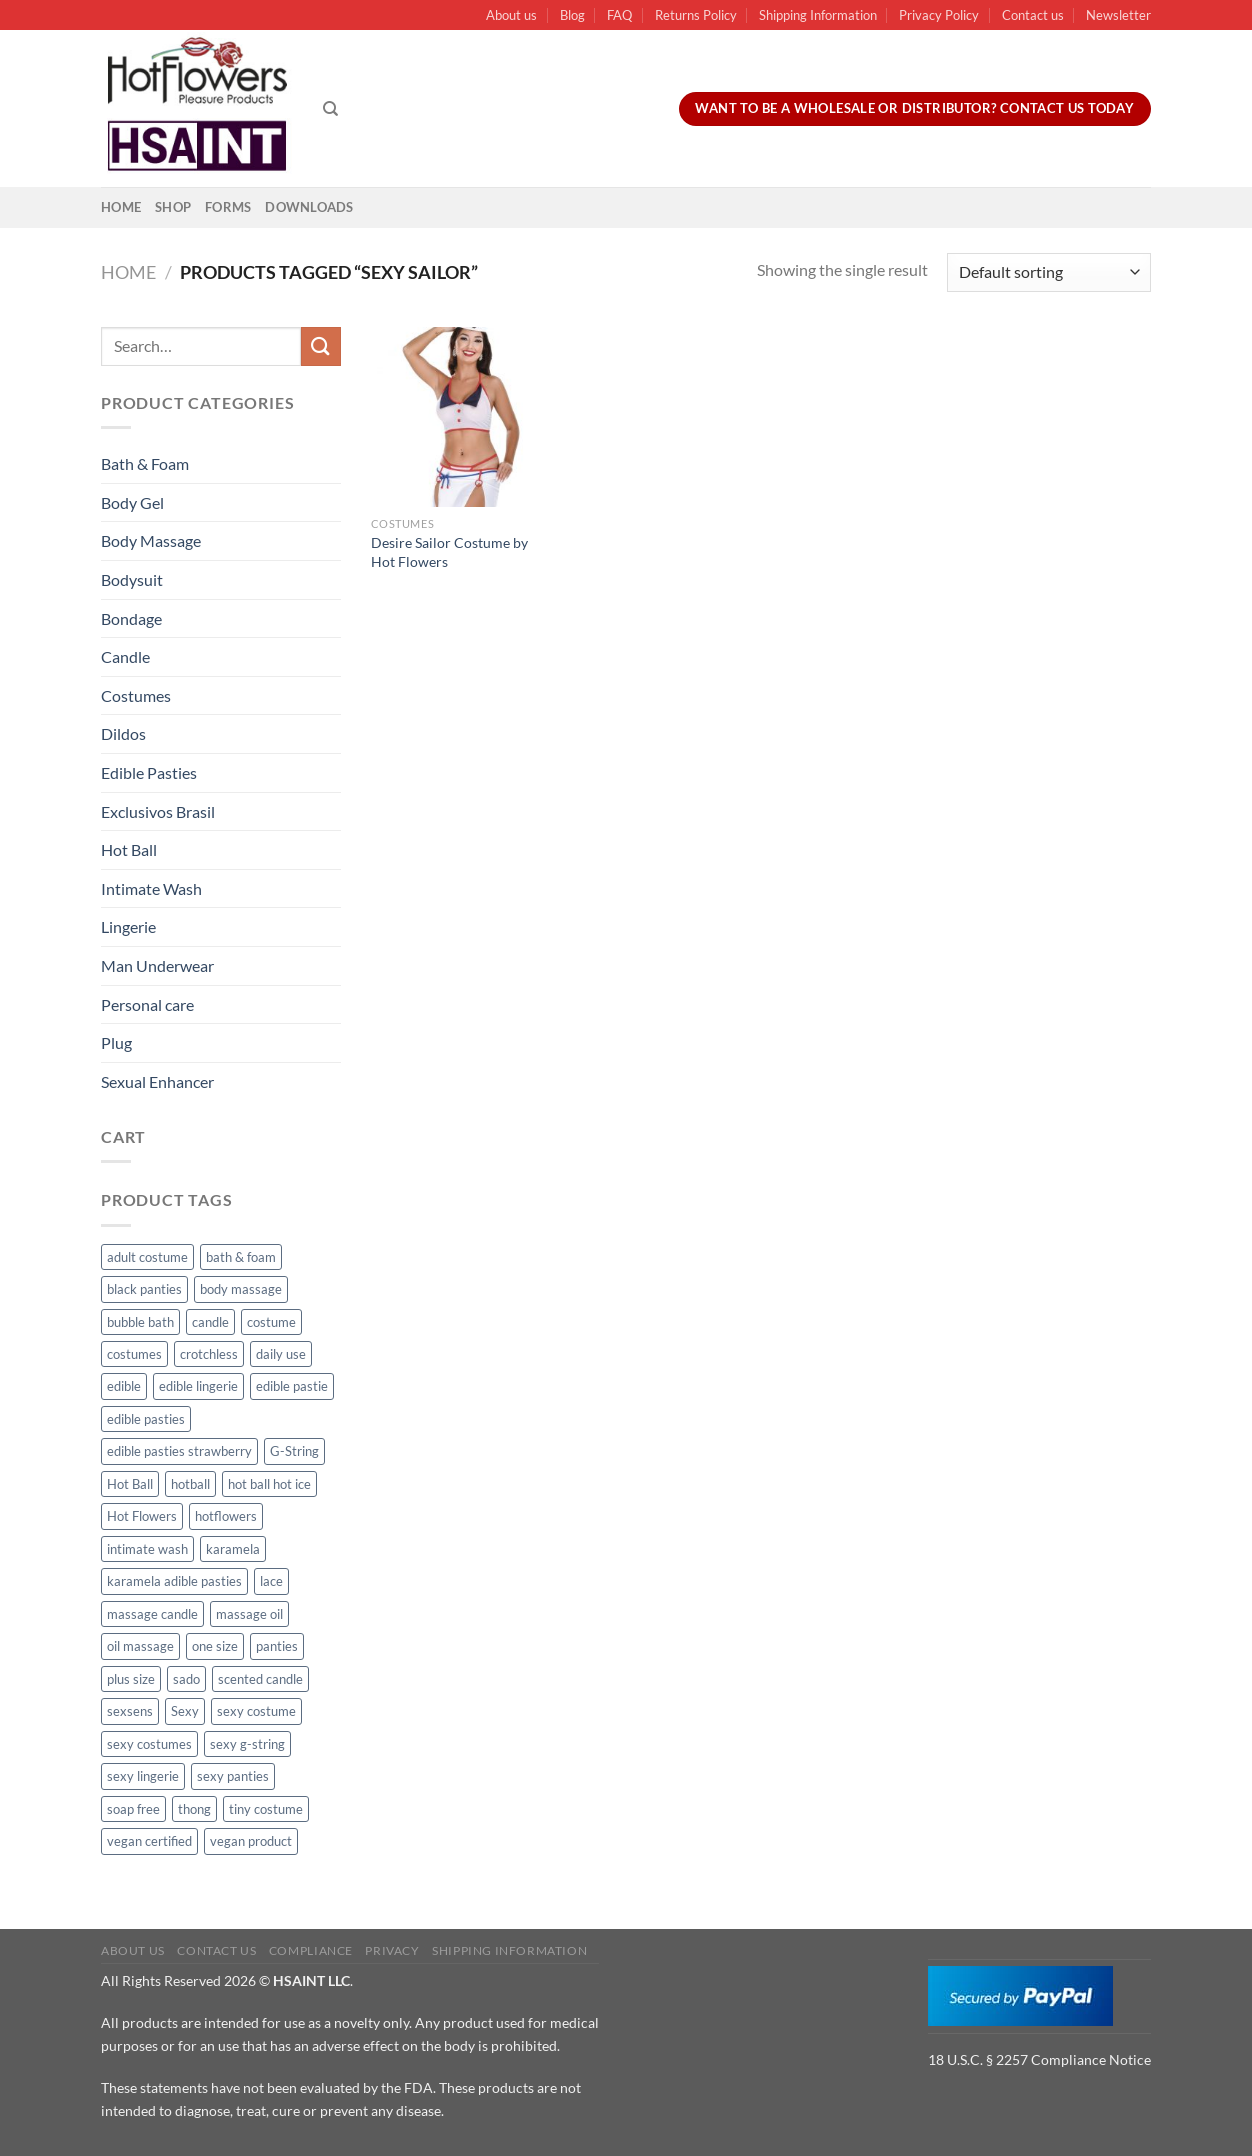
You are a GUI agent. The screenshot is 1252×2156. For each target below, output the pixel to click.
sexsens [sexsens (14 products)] (130, 1711)
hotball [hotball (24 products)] (190, 1484)
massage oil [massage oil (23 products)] (249, 1614)
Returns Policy (696, 15)
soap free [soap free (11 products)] (133, 1809)
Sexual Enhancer (157, 1081)
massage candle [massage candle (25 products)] (152, 1614)
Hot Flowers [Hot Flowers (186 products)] (142, 1516)
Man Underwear (157, 965)
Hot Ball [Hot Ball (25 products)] (130, 1484)
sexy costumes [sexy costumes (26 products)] (149, 1744)
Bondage (131, 618)
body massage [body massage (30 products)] (241, 1289)
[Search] (330, 109)
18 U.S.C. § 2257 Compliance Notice (1039, 2059)
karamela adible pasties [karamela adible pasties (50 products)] (174, 1581)
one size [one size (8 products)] (215, 1646)
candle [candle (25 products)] (210, 1322)
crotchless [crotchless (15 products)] (209, 1354)
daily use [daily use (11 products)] (281, 1354)
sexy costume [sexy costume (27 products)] (256, 1711)
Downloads (309, 207)
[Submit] (321, 346)
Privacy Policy (939, 15)
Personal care (147, 1004)
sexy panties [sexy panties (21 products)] (233, 1776)
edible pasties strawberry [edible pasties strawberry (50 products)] (179, 1451)
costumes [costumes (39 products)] (134, 1354)
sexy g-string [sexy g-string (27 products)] (247, 1744)
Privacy (392, 1950)
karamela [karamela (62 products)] (233, 1549)
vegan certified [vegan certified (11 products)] (149, 1841)
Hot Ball (129, 849)
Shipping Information (818, 15)
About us (511, 15)
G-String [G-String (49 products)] (294, 1451)
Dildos (123, 733)
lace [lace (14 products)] (271, 1581)
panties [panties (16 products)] (277, 1646)
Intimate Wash (151, 888)
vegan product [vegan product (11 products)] (251, 1841)
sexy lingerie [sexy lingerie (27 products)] (143, 1776)
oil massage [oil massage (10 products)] (140, 1646)
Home (121, 207)
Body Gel (132, 502)
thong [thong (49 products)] (194, 1809)
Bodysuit (132, 579)
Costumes (136, 695)
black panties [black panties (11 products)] (144, 1289)
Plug (116, 1042)
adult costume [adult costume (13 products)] (147, 1257)
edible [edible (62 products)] (124, 1386)
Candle (125, 656)
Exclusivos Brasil (158, 811)
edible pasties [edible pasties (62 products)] (146, 1419)
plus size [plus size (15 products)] (131, 1679)
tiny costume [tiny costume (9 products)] (266, 1809)
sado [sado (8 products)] (186, 1679)
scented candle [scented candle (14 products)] (260, 1679)
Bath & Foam (145, 463)
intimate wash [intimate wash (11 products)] (147, 1549)
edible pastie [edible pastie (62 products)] (292, 1386)
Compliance (311, 1950)
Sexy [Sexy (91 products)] (185, 1711)
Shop (173, 207)
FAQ (619, 15)
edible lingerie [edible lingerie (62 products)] (198, 1386)
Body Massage (151, 540)
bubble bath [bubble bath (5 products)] (140, 1322)
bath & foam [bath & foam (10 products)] (241, 1257)
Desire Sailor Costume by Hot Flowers (449, 552)
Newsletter (1118, 15)
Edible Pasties (149, 772)
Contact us (1033, 15)
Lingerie (128, 926)
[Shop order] (1049, 272)
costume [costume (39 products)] (271, 1322)
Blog (572, 15)
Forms (228, 207)
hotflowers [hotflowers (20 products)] (226, 1516)
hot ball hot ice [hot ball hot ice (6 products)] (269, 1484)
